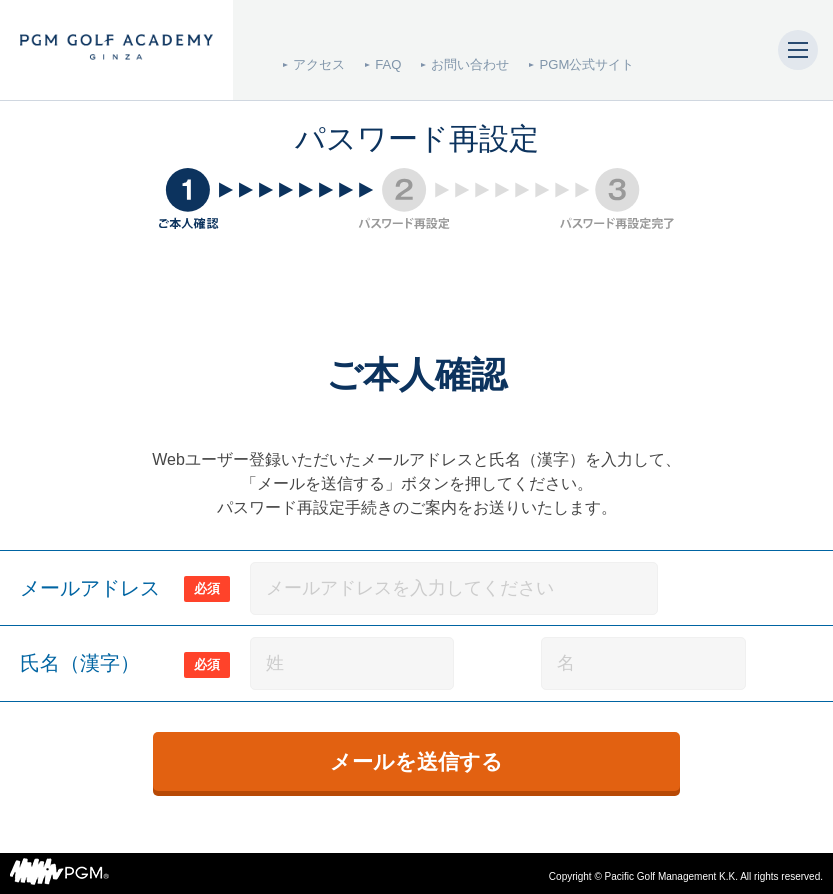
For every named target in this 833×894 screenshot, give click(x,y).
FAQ (388, 64)
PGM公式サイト (586, 64)
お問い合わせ (470, 64)
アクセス (319, 64)
